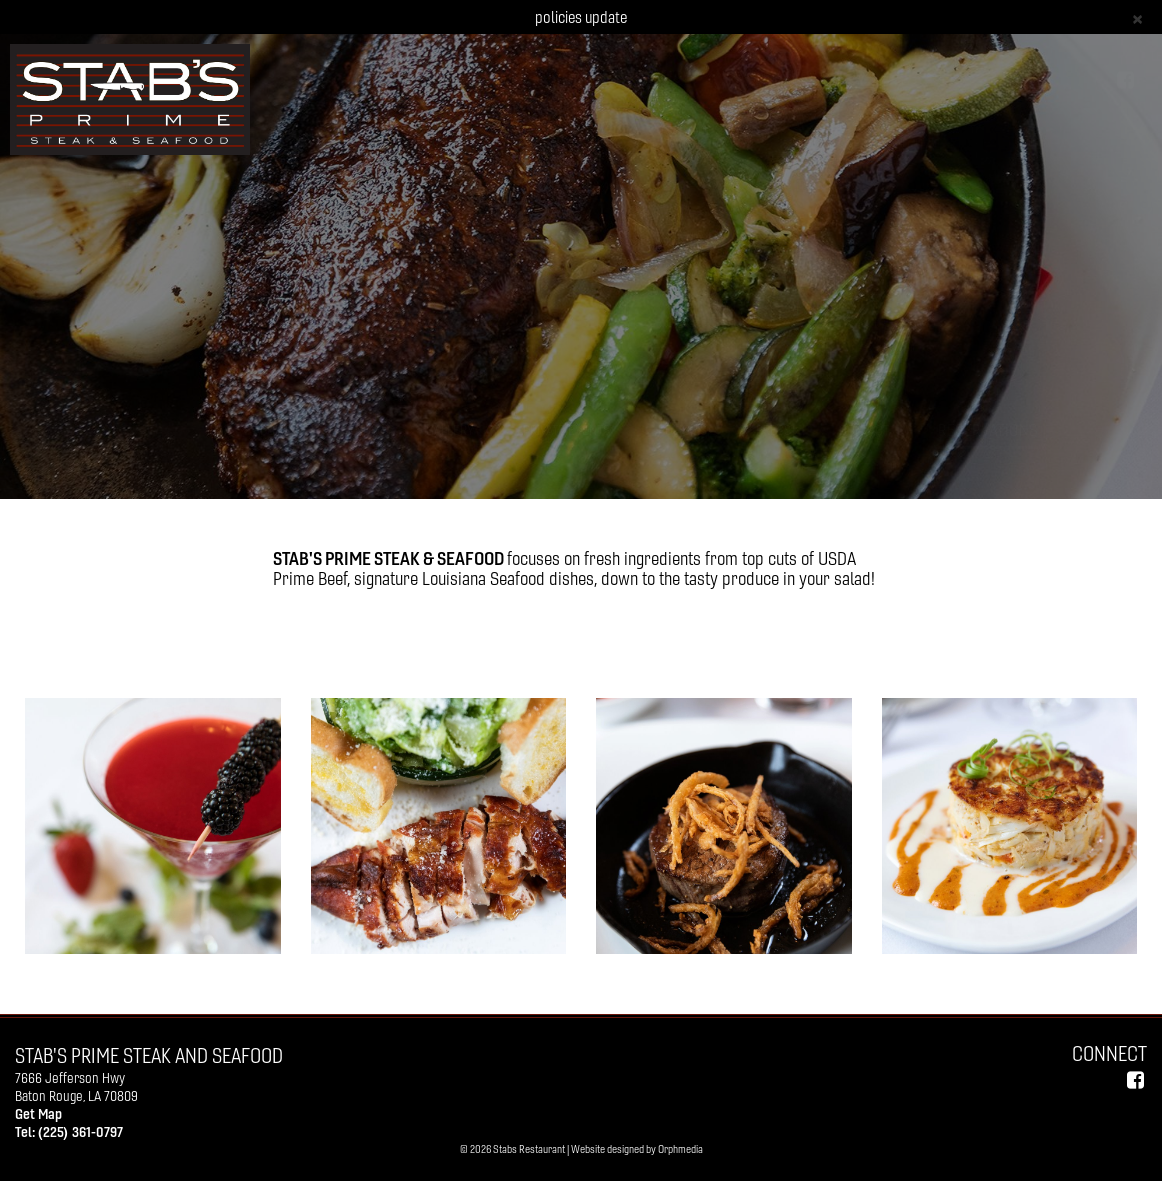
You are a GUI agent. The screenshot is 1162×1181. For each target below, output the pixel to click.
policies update (581, 17)
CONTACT (864, 430)
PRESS (773, 430)
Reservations (988, 430)
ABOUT (271, 430)
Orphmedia (680, 1149)
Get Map (38, 1114)
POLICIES (682, 430)
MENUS (358, 430)
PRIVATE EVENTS (566, 430)
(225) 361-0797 (80, 1132)
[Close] (1137, 17)
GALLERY (450, 430)
